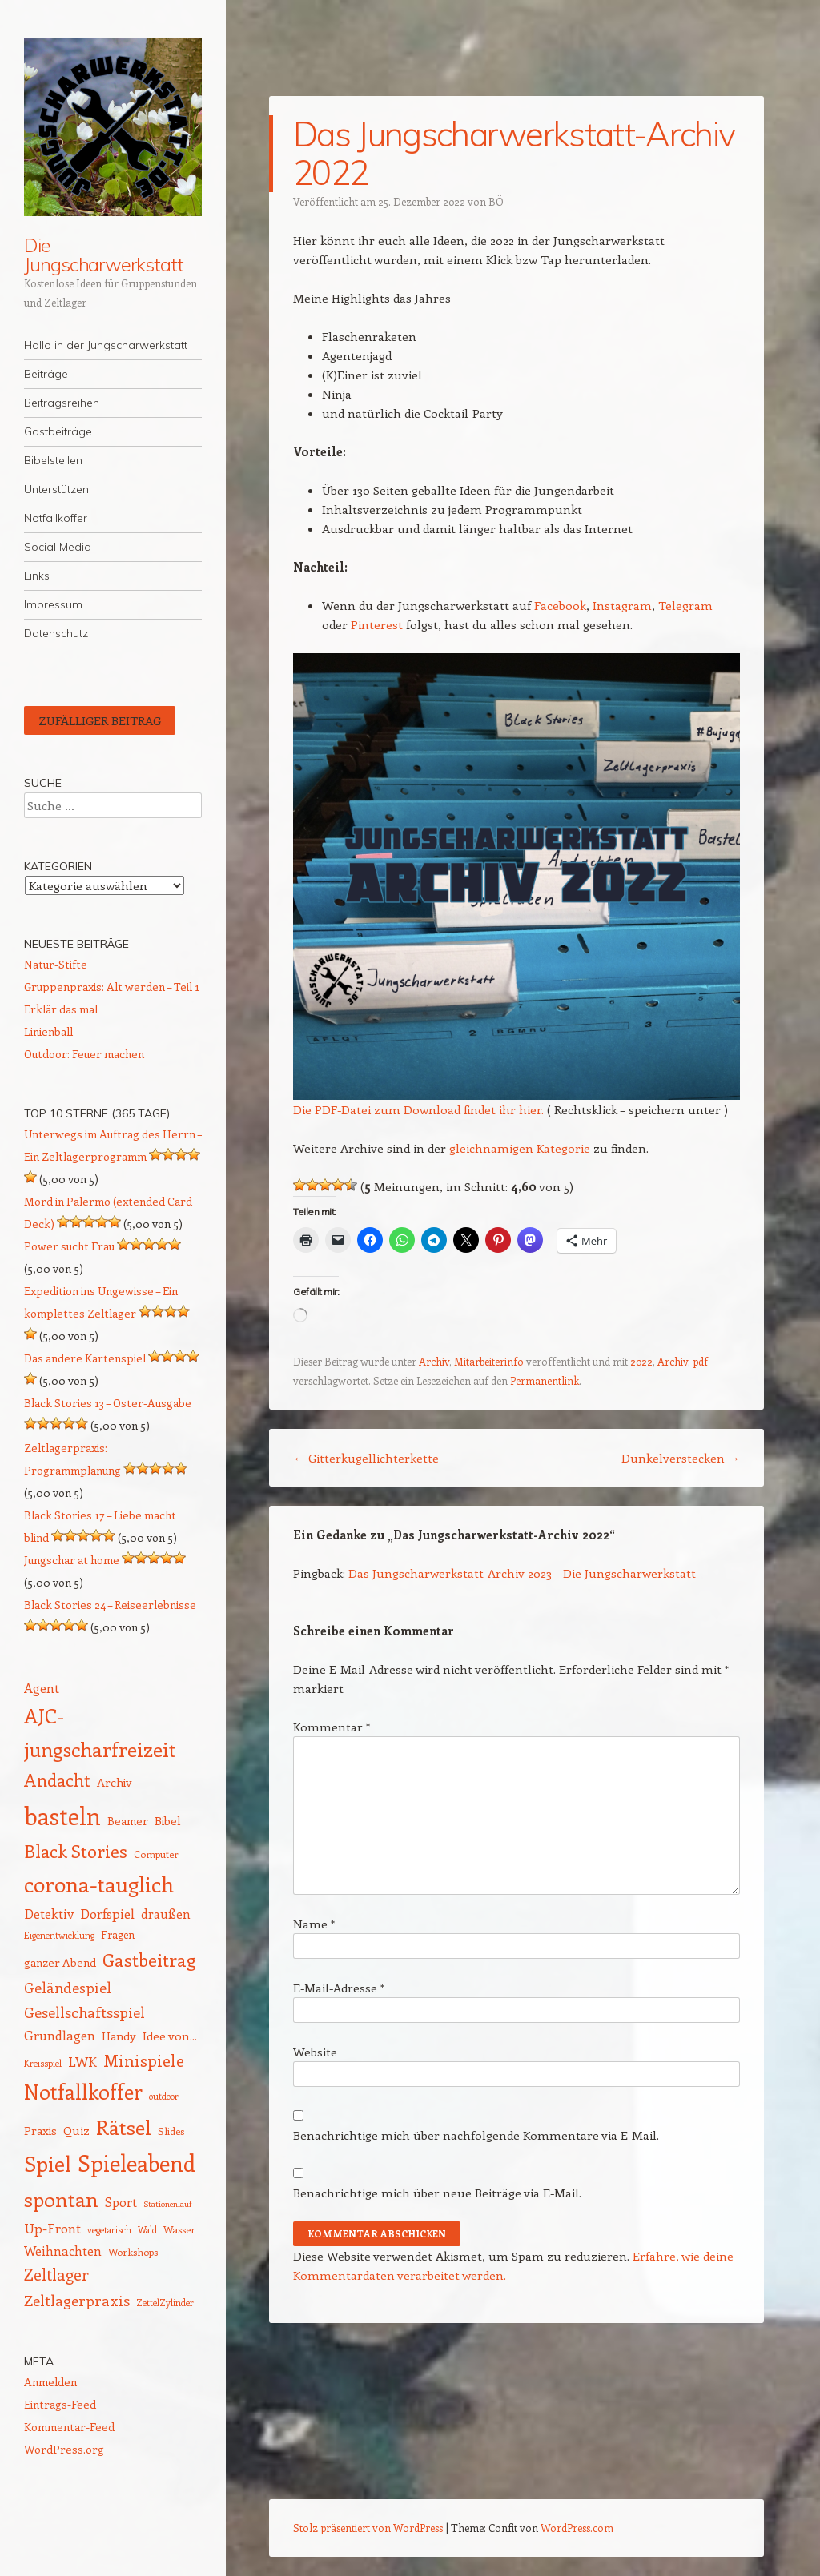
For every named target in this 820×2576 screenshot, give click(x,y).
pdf (700, 1361)
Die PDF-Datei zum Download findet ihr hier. (418, 1109)
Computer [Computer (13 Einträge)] (156, 1854)
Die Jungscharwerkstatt (103, 254)
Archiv (434, 1361)
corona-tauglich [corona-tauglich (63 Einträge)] (99, 1883)
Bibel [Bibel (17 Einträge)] (168, 1820)
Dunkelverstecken (680, 1458)
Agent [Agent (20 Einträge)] (41, 1687)
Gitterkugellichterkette (366, 1458)
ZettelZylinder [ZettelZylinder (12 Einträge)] (165, 2303)
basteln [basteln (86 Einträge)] (62, 1816)
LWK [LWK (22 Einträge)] (82, 2061)
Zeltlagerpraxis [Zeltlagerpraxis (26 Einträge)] (77, 2300)
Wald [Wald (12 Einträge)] (147, 2230)
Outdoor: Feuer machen (84, 1053)
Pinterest (377, 624)
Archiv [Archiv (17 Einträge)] (114, 1782)
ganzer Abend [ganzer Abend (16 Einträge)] (60, 1962)
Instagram (622, 605)
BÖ (496, 201)
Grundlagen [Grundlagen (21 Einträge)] (59, 2035)
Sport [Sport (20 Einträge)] (121, 2201)
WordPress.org (64, 2449)
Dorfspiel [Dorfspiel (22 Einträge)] (107, 1913)
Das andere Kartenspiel (85, 1358)
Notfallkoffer (55, 518)
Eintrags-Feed (60, 2404)
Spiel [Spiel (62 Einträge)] (47, 2163)
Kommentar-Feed (69, 2426)
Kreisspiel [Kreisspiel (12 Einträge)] (43, 2063)
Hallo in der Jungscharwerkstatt (105, 345)
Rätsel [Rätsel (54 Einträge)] (123, 2127)
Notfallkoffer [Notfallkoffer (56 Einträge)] (83, 2091)
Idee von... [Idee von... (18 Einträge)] (170, 2036)
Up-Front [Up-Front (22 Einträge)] (52, 2228)
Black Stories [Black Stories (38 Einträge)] (75, 1851)
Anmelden (50, 2381)
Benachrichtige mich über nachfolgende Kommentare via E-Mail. (476, 2135)
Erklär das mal (61, 1009)
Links (37, 575)
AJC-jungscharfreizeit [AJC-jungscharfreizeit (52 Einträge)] (99, 1732)
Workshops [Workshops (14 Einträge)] (133, 2251)
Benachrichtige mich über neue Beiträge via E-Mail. (437, 2193)
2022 (641, 1361)
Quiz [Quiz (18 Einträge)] (76, 2130)
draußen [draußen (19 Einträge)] (166, 1913)
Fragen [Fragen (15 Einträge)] (118, 1934)
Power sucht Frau (69, 1246)
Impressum (53, 604)
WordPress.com (577, 2527)
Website (315, 2052)
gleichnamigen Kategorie (519, 1148)
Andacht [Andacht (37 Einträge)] (57, 1780)
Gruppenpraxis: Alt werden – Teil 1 (111, 986)
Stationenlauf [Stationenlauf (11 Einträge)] (167, 2203)
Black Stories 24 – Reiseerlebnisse (110, 1604)
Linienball (48, 1031)
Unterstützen (56, 489)
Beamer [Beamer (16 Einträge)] (127, 1820)
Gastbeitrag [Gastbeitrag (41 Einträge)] (149, 1960)
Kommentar (331, 1727)
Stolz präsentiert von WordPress (368, 2527)
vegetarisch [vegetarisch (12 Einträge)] (109, 2230)
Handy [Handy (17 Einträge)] (119, 2036)
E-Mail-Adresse (338, 1988)
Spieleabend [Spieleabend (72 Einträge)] (136, 2162)
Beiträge (46, 374)
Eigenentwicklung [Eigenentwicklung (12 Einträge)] (59, 1935)
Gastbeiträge (58, 431)
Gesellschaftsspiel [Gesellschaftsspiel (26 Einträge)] (84, 2012)
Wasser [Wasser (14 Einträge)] (179, 2229)
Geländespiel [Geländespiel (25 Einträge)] (67, 1987)
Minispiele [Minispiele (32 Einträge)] (143, 2060)
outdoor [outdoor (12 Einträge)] (164, 2096)
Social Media (57, 547)
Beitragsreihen (61, 402)
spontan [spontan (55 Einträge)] (61, 2199)
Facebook (560, 605)
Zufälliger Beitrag (99, 720)
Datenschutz (56, 633)
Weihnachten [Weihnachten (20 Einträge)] (63, 2250)
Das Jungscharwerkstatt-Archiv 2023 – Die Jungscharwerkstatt (522, 1573)
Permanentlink (544, 1380)
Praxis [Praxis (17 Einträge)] (40, 2130)
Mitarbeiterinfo (489, 1361)
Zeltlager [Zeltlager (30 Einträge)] (56, 2274)
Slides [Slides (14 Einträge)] (171, 2130)
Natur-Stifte (55, 964)
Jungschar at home (71, 1559)
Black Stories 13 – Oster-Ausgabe (107, 1402)
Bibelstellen (53, 460)
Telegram (685, 605)
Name (314, 1924)
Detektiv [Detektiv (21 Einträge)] (49, 1913)
